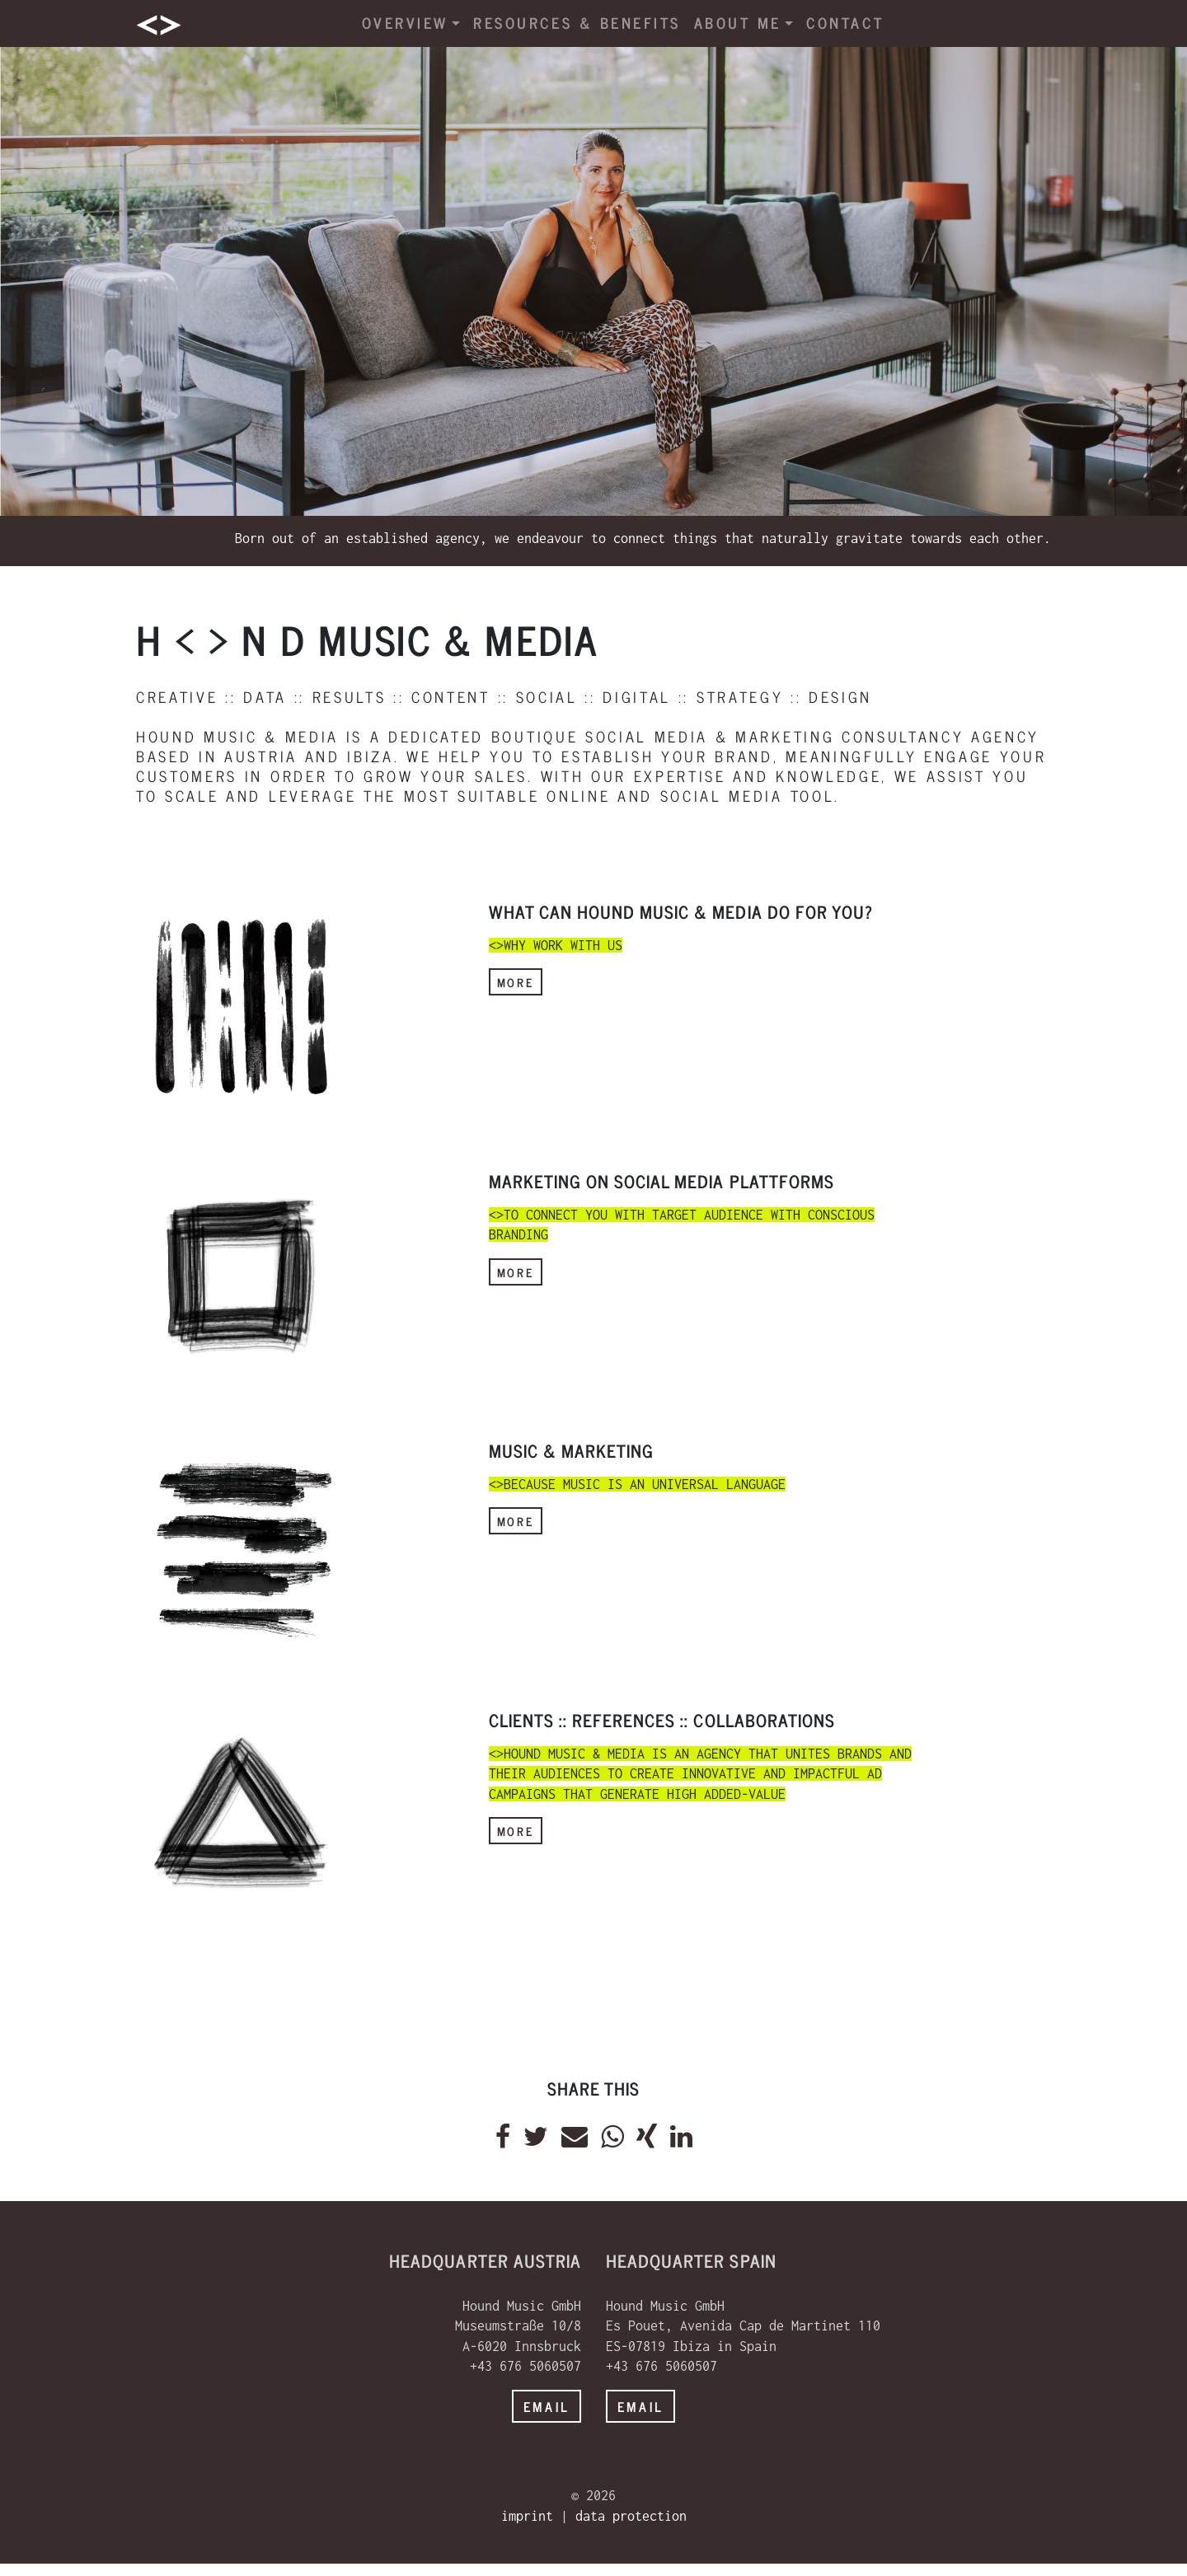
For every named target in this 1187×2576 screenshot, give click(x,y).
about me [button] (744, 23)
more (515, 981)
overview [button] (411, 23)
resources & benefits (576, 23)
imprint (527, 2515)
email (546, 2406)
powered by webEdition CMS (1135, 2569)
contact (845, 23)
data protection (631, 2515)
